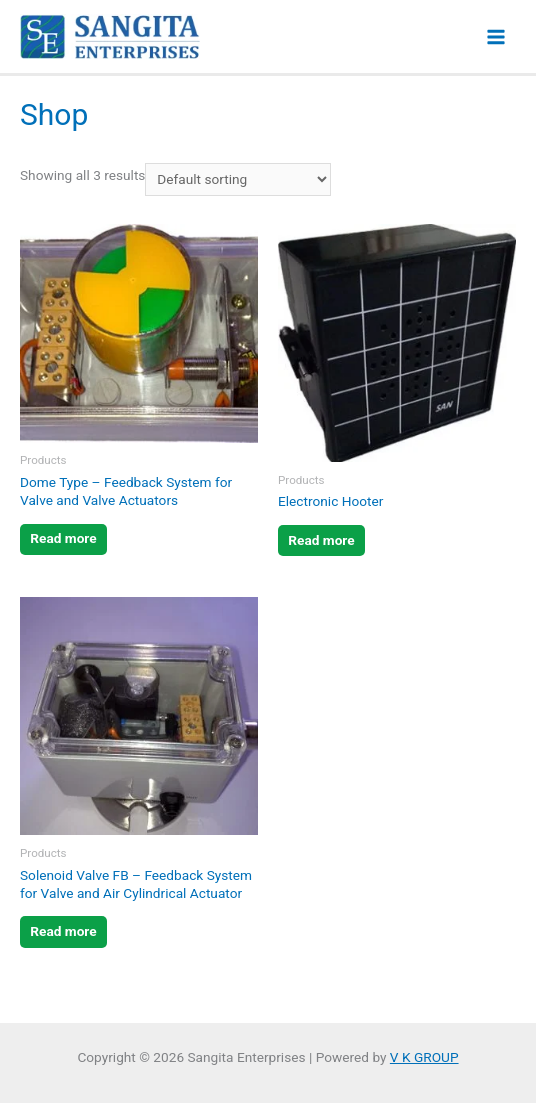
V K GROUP (424, 1057)
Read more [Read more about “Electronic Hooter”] (321, 540)
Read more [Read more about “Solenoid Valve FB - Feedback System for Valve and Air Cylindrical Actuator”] (63, 931)
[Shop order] (238, 180)
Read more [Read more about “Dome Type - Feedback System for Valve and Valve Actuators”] (63, 538)
